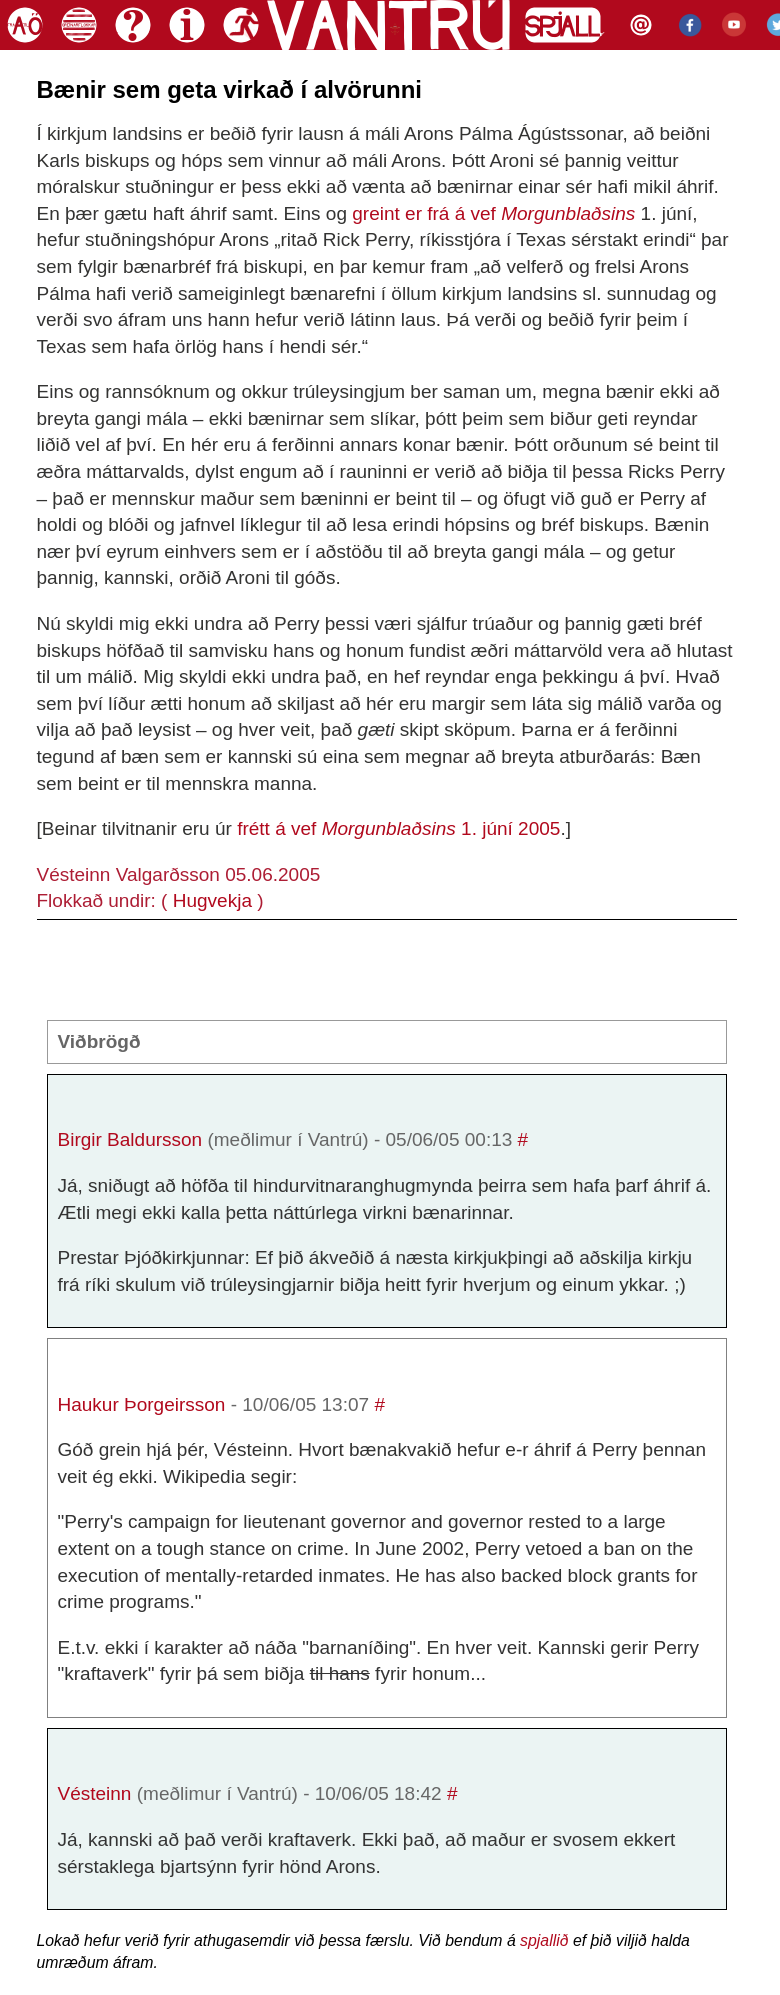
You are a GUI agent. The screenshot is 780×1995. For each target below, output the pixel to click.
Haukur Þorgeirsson (142, 1404)
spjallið (544, 1940)
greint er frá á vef (493, 213)
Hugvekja (212, 900)
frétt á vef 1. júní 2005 (398, 828)
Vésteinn (95, 1793)
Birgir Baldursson (130, 1139)
